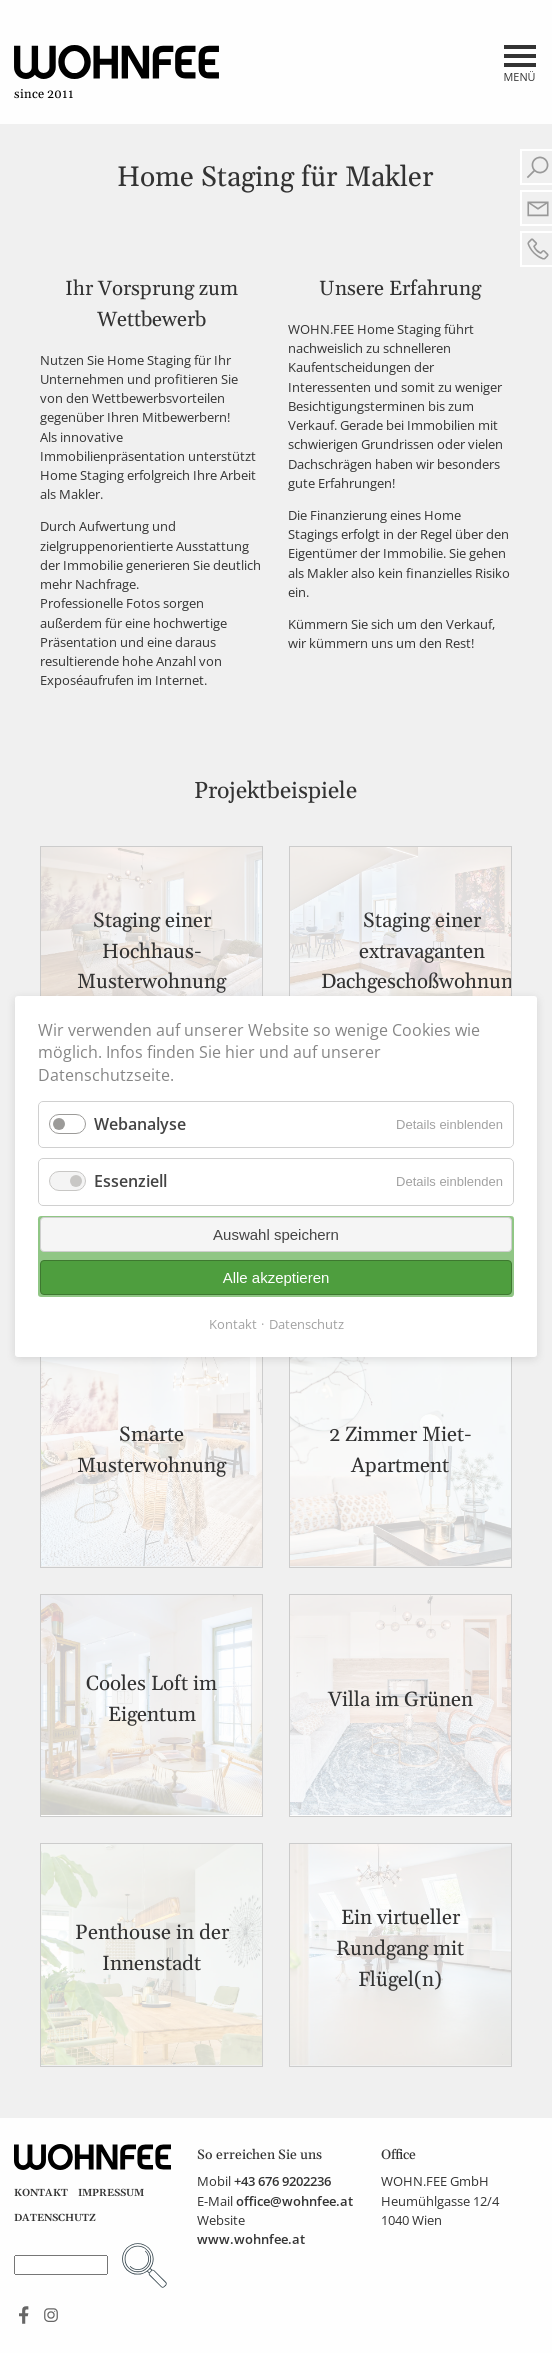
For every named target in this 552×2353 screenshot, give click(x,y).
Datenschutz (55, 2218)
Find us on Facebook (24, 2315)
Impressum (111, 2193)
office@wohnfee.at (294, 2201)
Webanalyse (140, 1124)
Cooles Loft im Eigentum (151, 1699)
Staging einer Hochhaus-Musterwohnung (151, 952)
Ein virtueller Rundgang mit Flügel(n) (400, 1949)
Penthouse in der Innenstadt (152, 1948)
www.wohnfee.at (251, 2239)
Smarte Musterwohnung (151, 1450)
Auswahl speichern (276, 1234)
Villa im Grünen (400, 1700)
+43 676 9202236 (282, 2181)
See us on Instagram (51, 2315)
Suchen (144, 2265)
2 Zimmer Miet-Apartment (400, 1450)
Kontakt (41, 2193)
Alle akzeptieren (276, 1277)
